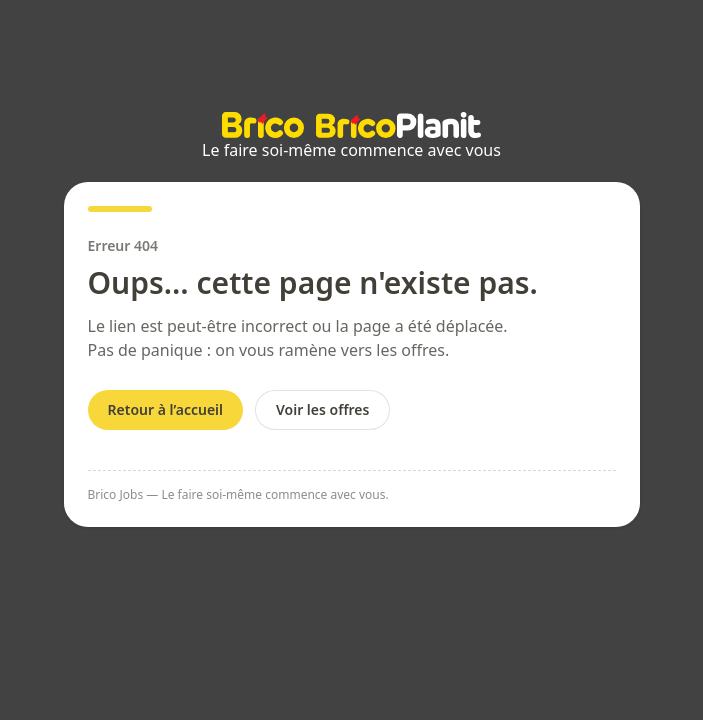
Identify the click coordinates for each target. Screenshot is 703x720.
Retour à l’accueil (166, 409)
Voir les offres (322, 409)
